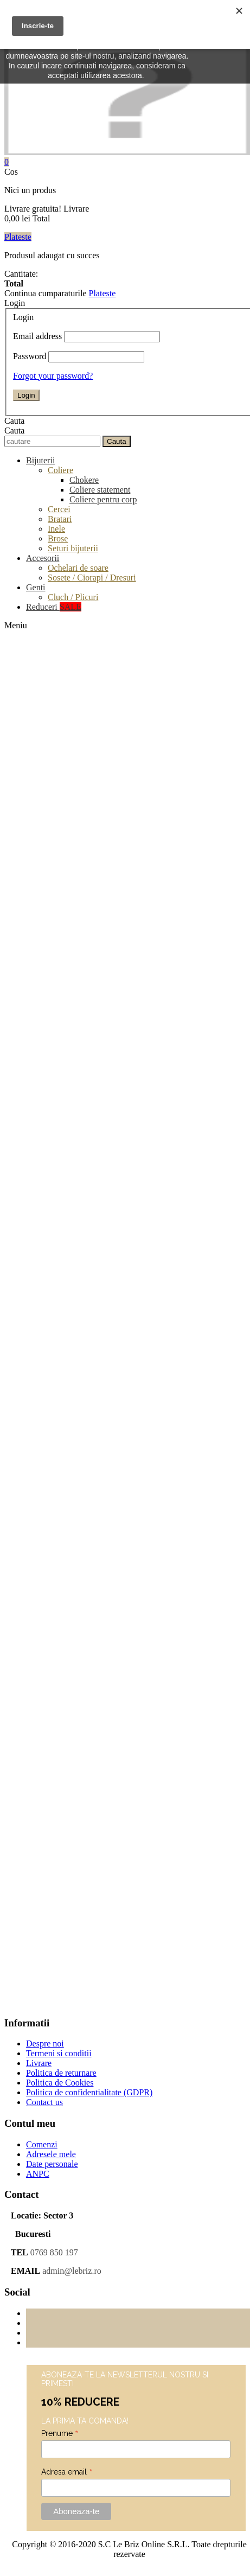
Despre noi (45, 2043)
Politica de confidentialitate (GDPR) (89, 2092)
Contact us (44, 2102)
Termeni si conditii (59, 2053)
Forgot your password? (53, 375)
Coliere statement (99, 489)
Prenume (60, 2433)
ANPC (37, 2173)
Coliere (60, 470)
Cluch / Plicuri (73, 597)
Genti (36, 587)
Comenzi (41, 2144)
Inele (56, 528)
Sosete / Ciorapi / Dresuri (92, 577)
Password (29, 356)
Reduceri (53, 606)
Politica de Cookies (59, 2082)
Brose (58, 538)
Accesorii (42, 558)
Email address (37, 336)
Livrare (39, 2063)
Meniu (15, 625)
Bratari (60, 519)
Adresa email (67, 2471)
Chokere (84, 479)
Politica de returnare (61, 2072)
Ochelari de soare (78, 567)
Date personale (52, 2164)
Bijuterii (40, 460)
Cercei (59, 509)
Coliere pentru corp (103, 499)
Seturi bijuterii (73, 548)
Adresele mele (51, 2154)
